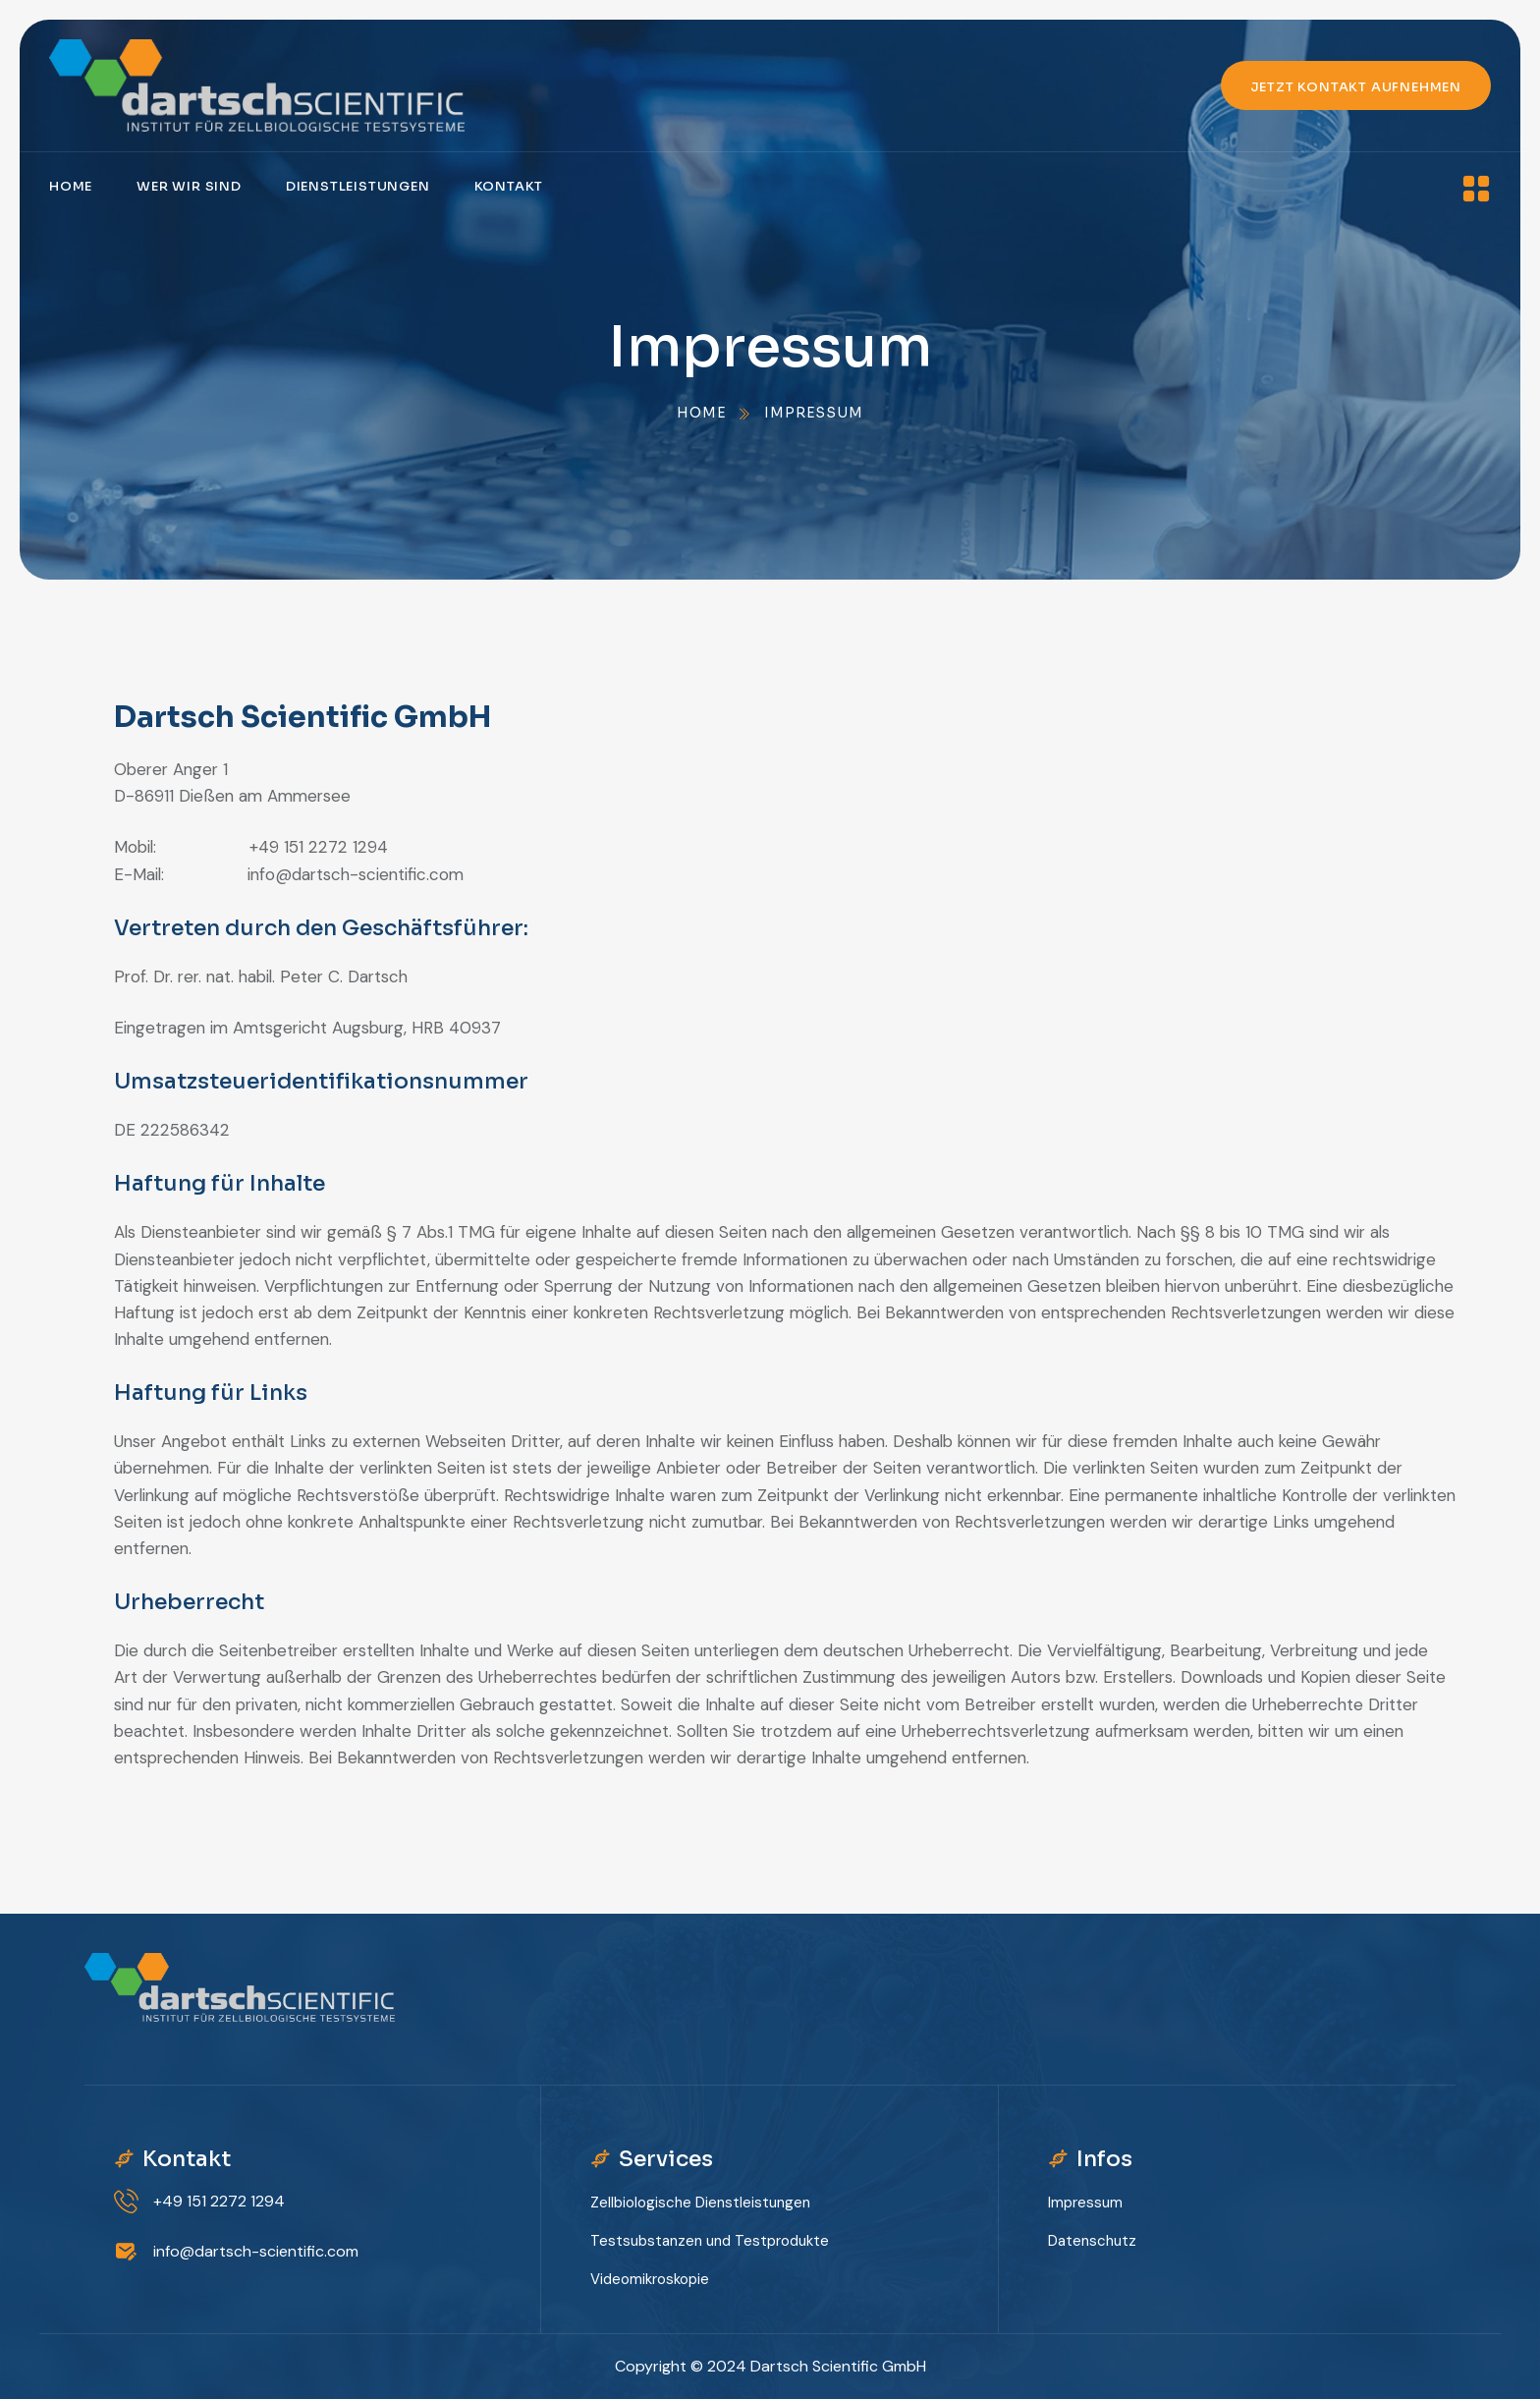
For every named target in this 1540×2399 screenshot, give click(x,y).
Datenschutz (1092, 2241)
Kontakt (509, 186)
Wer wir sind (189, 186)
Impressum (1085, 2202)
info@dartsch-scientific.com (255, 2251)
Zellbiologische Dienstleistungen (700, 2202)
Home (70, 186)
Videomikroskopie (649, 2279)
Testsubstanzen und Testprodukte (709, 2241)
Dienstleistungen (358, 186)
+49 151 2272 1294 (219, 2201)
